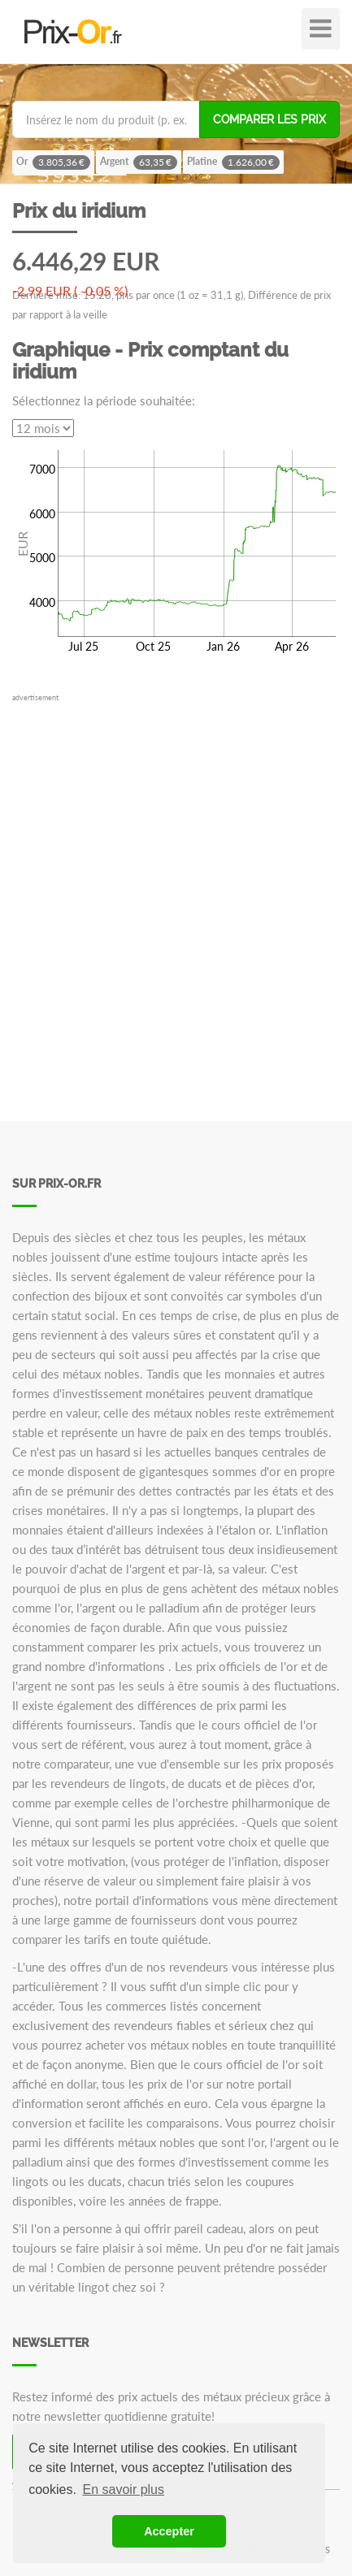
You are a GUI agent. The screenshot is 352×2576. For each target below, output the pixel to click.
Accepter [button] (169, 2531)
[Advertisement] (176, 880)
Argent (138, 162)
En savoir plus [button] (124, 2489)
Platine (233, 162)
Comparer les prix (269, 119)
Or (53, 162)
